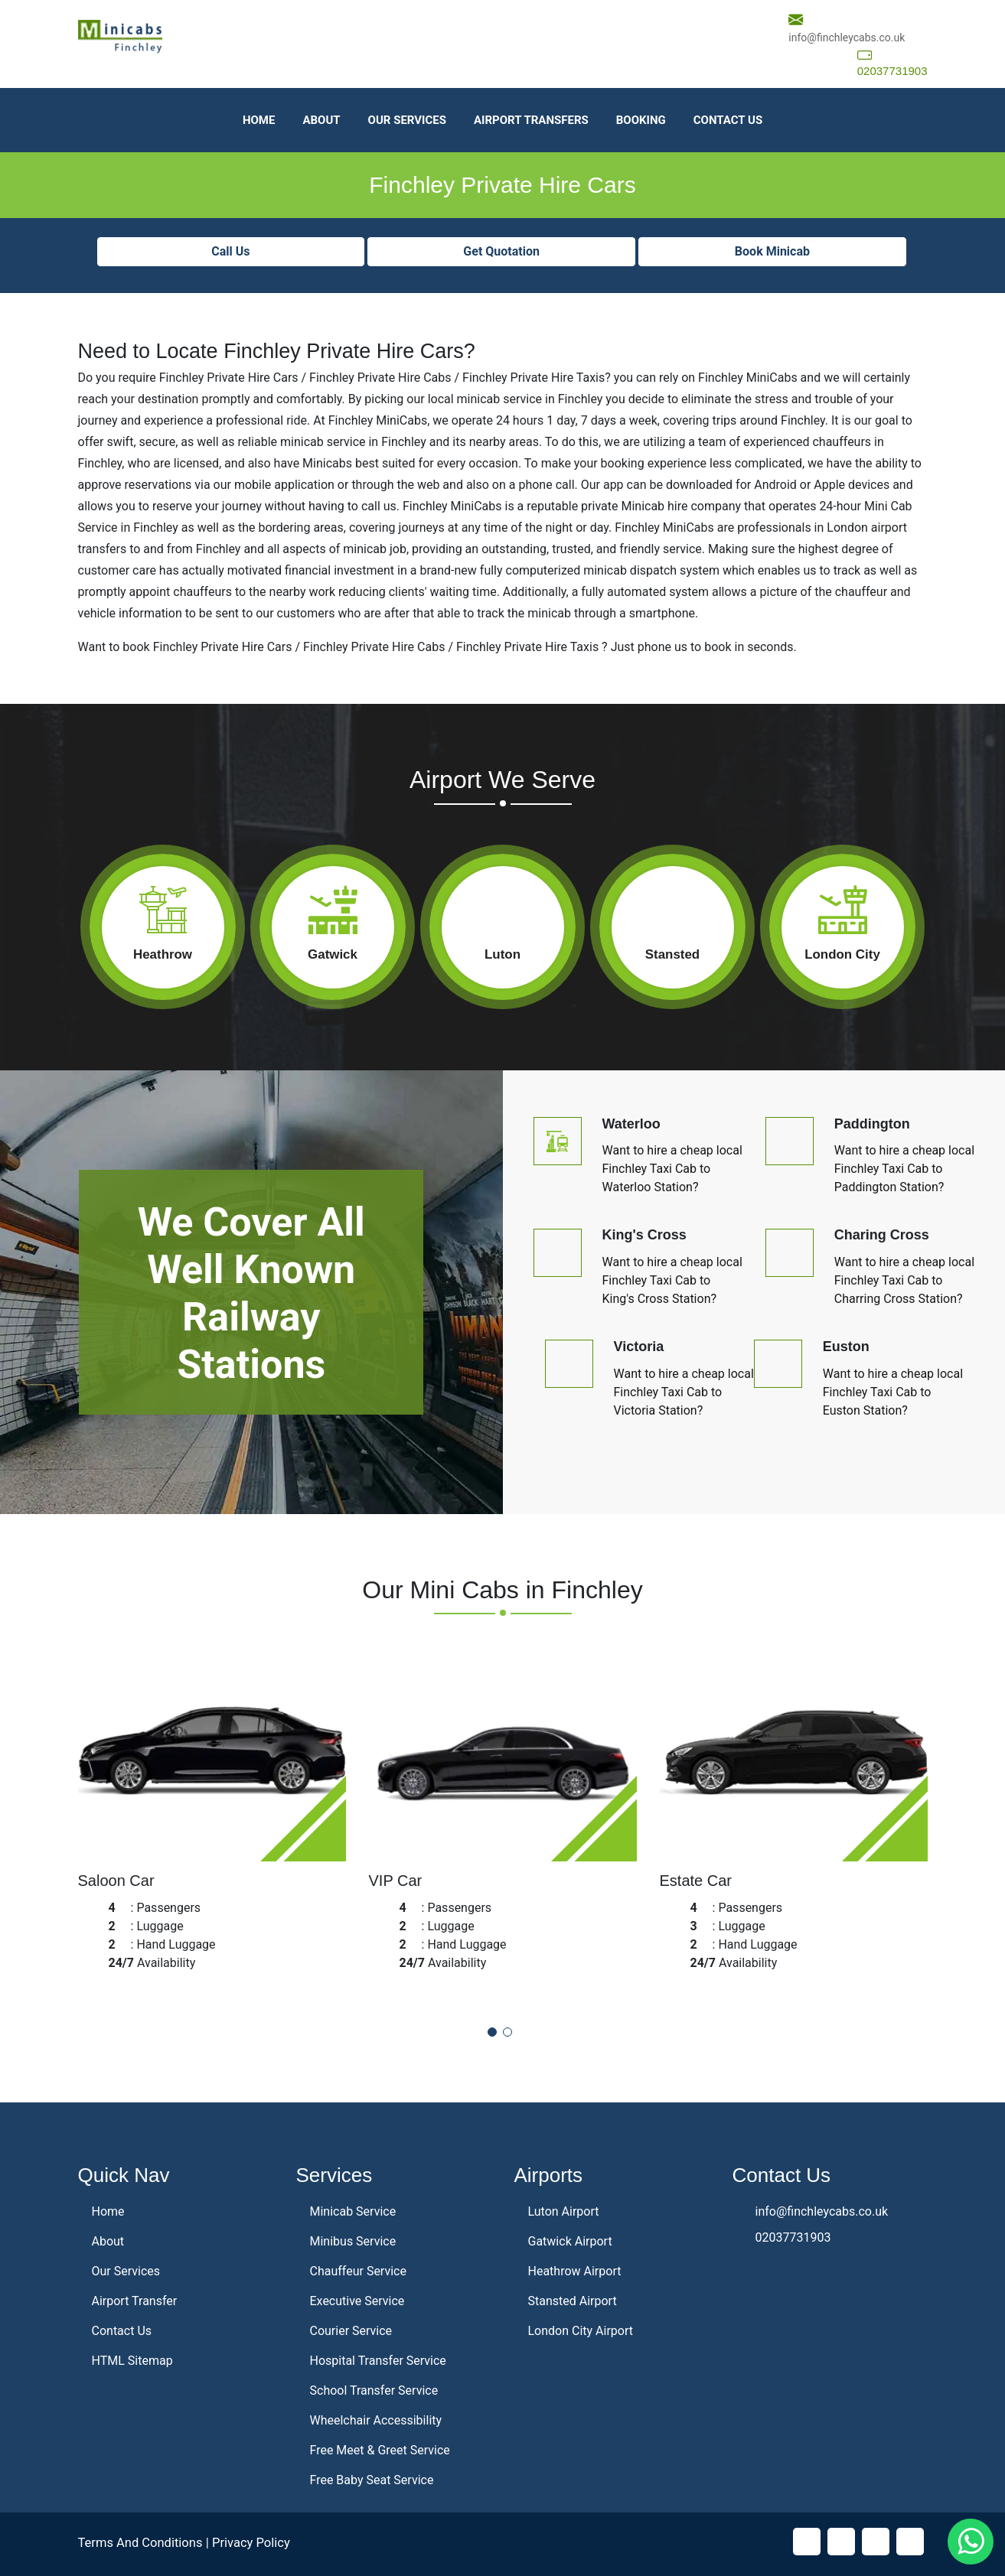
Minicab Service (353, 2211)
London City (842, 954)
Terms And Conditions (142, 2542)
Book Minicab (772, 251)
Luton (502, 954)
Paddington (872, 1124)
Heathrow (163, 954)
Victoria (639, 1346)
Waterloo (631, 1124)
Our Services (407, 120)
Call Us (230, 251)
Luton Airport (563, 2211)
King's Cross (644, 1234)
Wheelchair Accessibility (376, 2420)
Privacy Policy (256, 2542)
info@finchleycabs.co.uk (846, 37)
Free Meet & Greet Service (380, 2450)
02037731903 (892, 70)
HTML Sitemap (132, 2360)
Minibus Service (353, 2241)
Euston (846, 1346)
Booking (641, 120)
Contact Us (727, 120)
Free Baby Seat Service (372, 2480)
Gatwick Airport (570, 2241)
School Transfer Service (374, 2390)
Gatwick (332, 954)
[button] (492, 2032)
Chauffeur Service (358, 2271)
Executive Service (357, 2301)
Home (259, 120)
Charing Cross (881, 1234)
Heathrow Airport (575, 2271)
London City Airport (581, 2331)
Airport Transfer (135, 2301)
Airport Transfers (531, 120)
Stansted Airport (572, 2301)
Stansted (673, 954)
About (321, 120)
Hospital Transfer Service (378, 2360)
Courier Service (351, 2331)
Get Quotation (501, 251)
